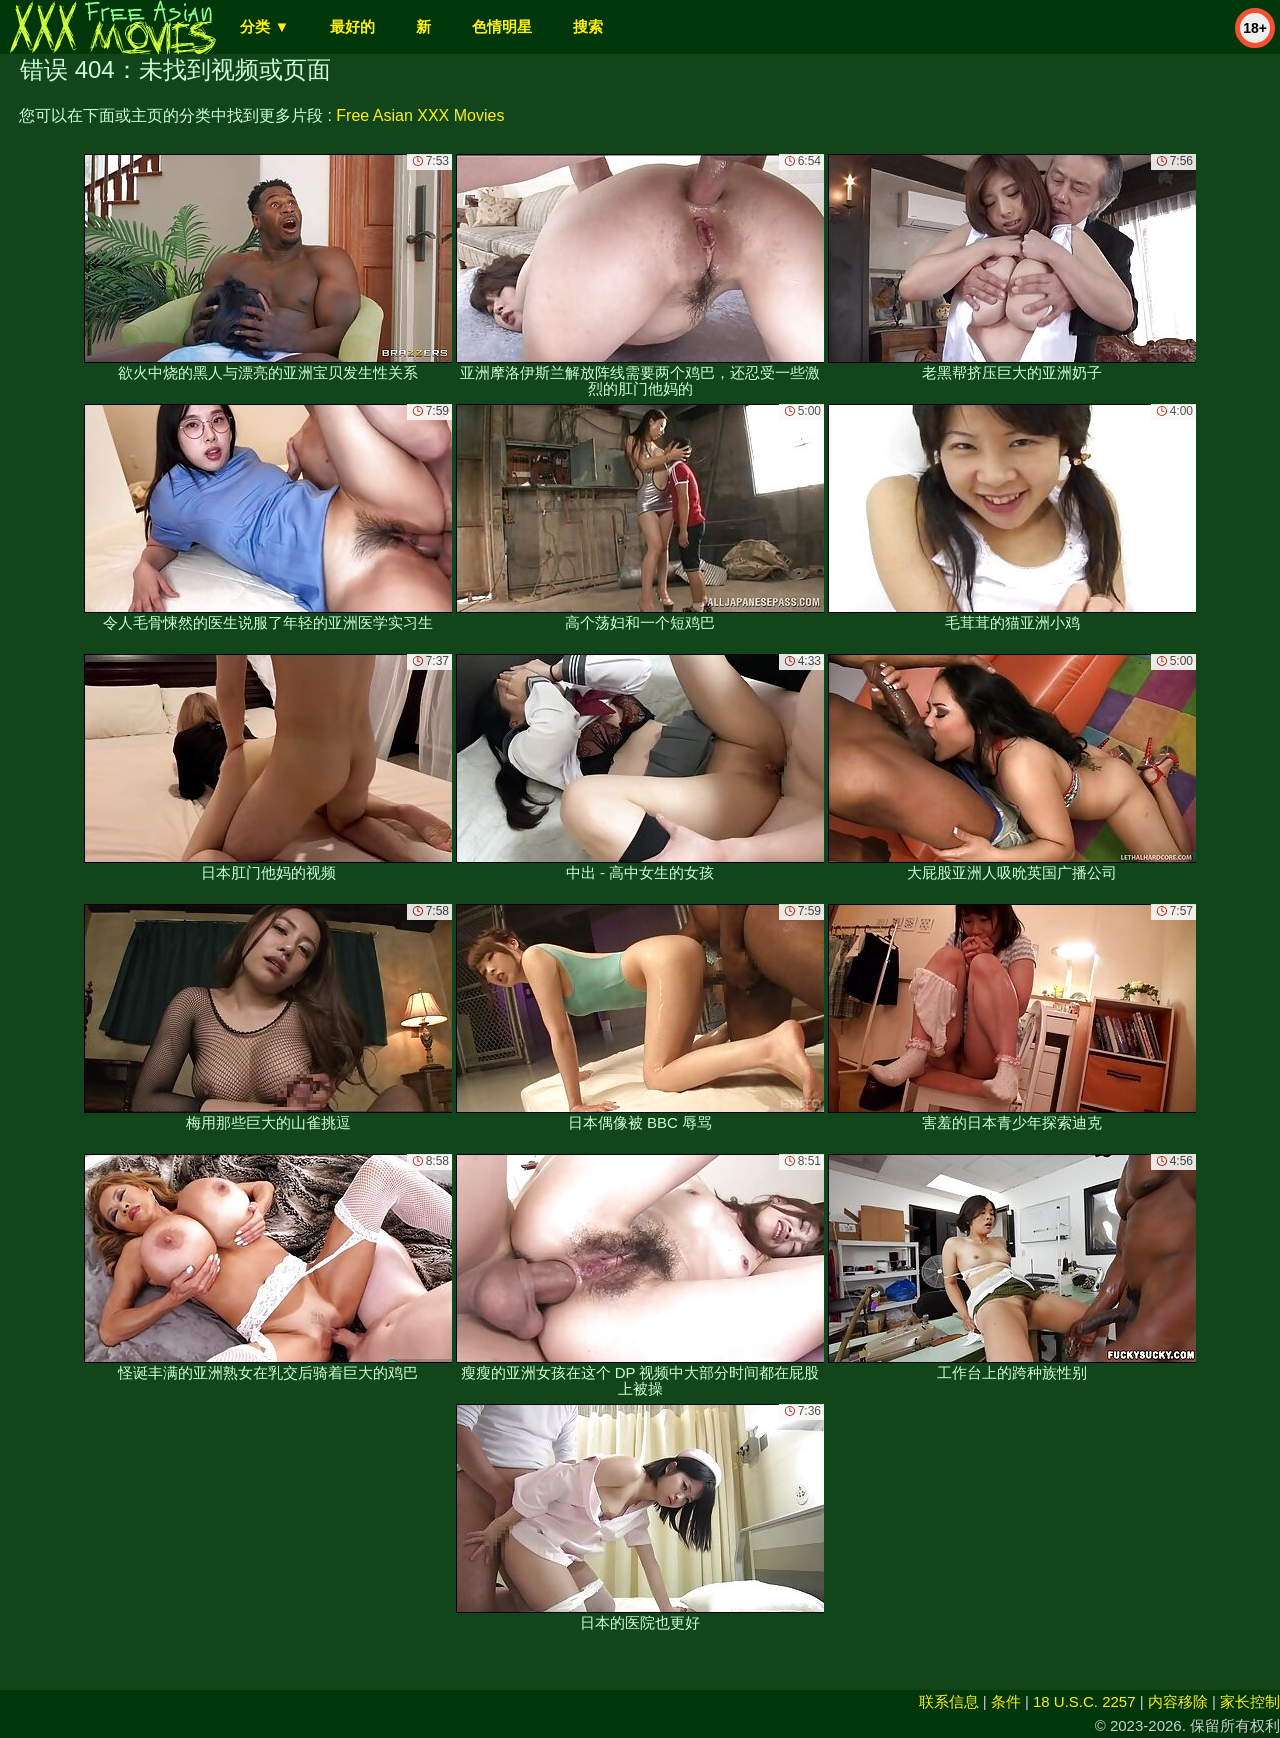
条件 (1006, 1701)
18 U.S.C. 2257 (1084, 1701)
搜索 (588, 26)
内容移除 (1178, 1701)
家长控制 (1250, 1701)
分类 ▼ (264, 26)
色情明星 (502, 26)
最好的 (352, 26)
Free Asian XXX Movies (420, 115)
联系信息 (949, 1701)
